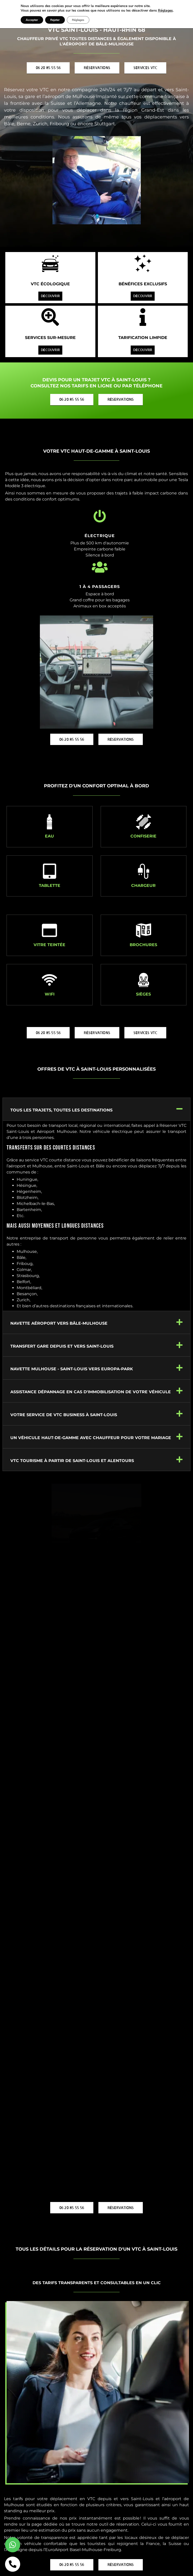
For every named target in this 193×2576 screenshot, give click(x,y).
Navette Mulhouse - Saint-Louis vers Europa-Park (71, 1369)
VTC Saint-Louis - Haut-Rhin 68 (96, 29)
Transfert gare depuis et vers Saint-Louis (62, 1346)
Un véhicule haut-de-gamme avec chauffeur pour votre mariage (90, 1437)
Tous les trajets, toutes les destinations (61, 1110)
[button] (96, 1109)
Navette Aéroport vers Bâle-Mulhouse (58, 1323)
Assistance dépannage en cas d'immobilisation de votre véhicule (90, 1391)
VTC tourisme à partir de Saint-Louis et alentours (72, 1460)
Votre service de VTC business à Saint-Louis (63, 1414)
